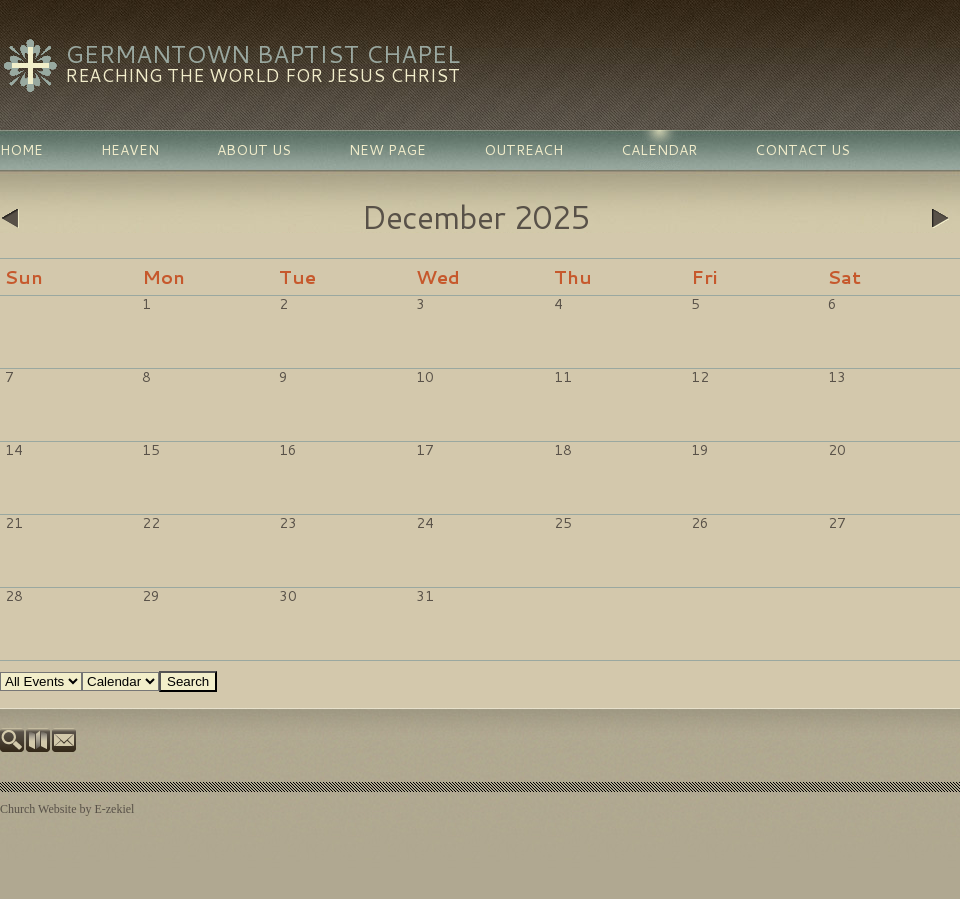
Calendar (659, 150)
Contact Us (802, 150)
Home (21, 150)
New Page (387, 150)
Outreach (523, 150)
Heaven (130, 150)
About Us (254, 150)
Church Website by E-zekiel (67, 809)
